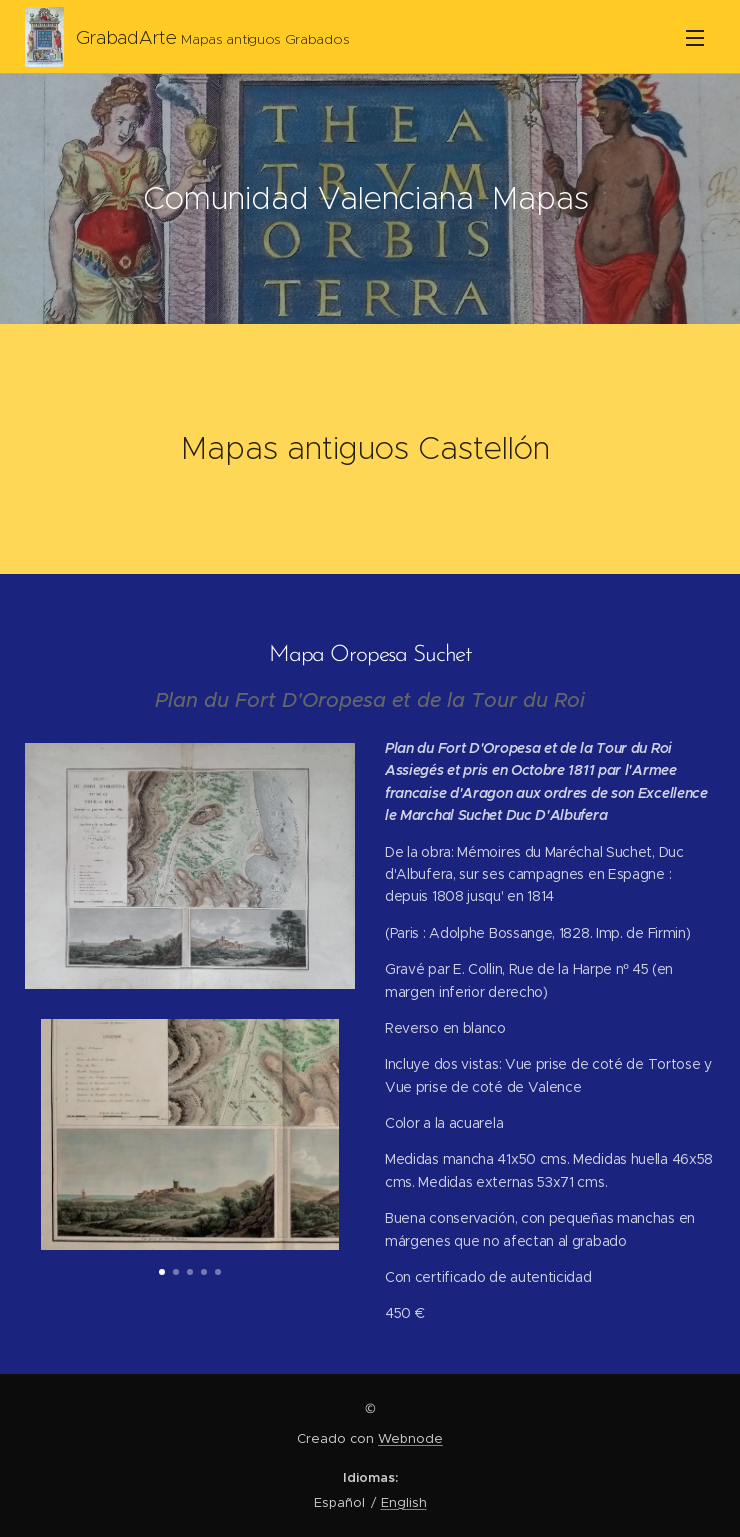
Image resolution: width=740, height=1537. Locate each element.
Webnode (410, 1438)
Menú (695, 38)
